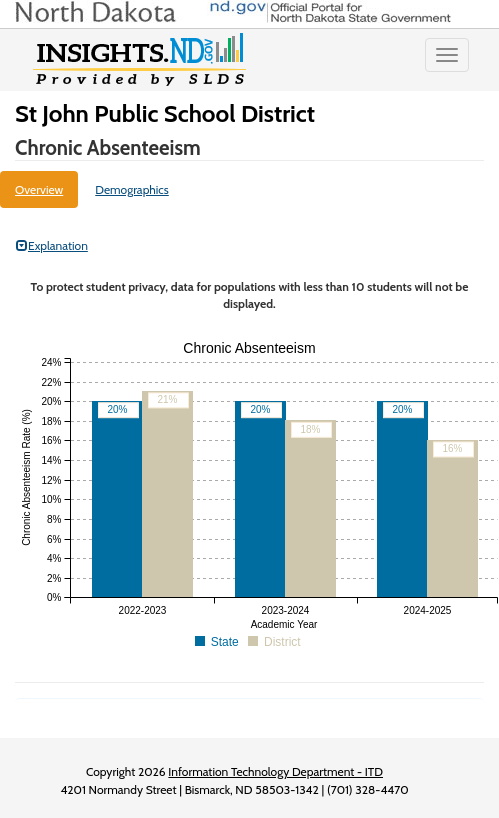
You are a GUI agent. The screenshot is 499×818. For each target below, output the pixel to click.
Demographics (132, 189)
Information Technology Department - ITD (275, 771)
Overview (39, 189)
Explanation (52, 245)
